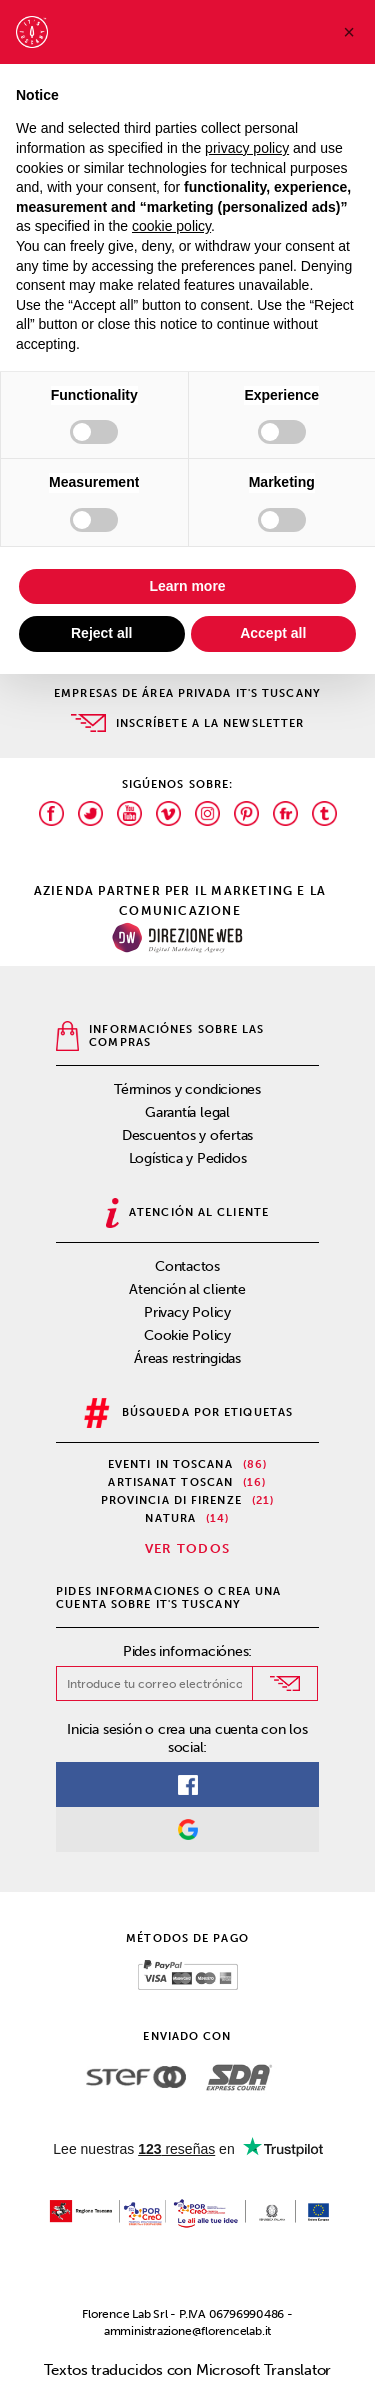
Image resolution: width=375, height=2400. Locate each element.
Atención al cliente (187, 1289)
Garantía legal (187, 1112)
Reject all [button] (101, 633)
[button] (349, 32)
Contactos (187, 1266)
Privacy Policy (187, 1312)
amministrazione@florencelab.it (187, 2331)
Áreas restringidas (187, 1358)
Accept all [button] (273, 633)
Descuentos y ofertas (188, 1135)
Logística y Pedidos (188, 1158)
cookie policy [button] (171, 226)
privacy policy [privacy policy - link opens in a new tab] (247, 148)
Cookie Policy (187, 1335)
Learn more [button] (187, 586)
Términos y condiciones (187, 1089)
